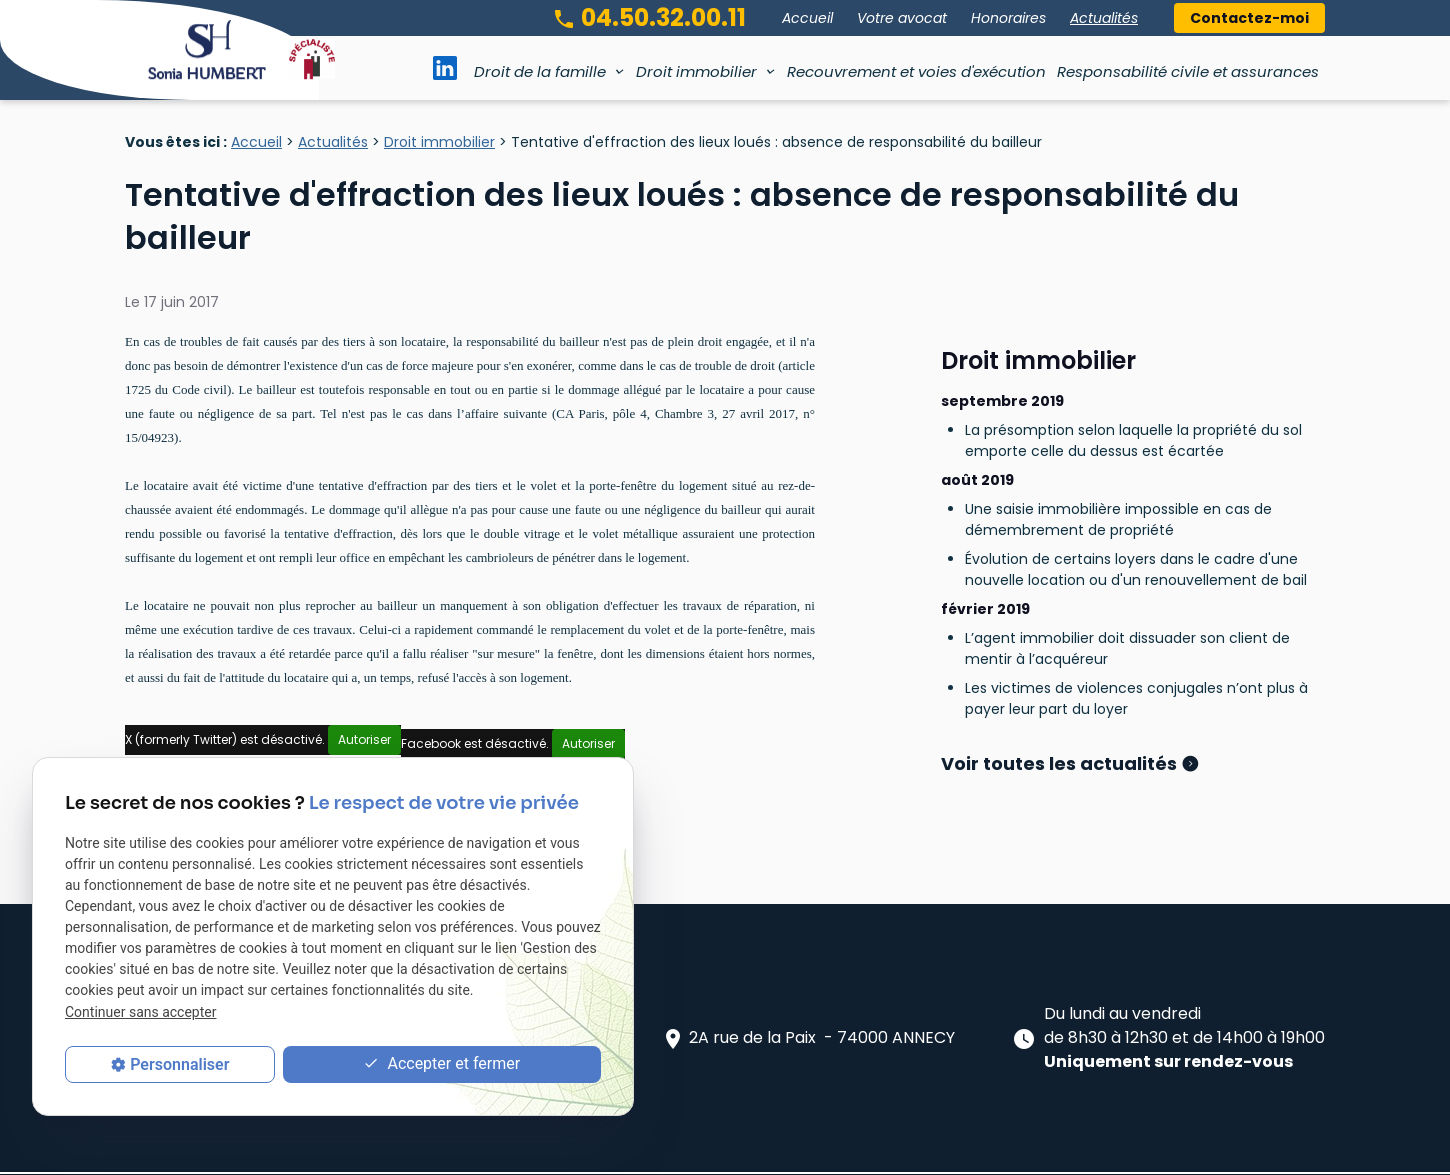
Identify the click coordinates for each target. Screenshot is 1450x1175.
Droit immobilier (696, 71)
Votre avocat (902, 18)
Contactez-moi (1249, 18)
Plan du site (494, 1149)
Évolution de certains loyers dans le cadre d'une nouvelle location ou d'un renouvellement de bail (1136, 516)
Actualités (1104, 18)
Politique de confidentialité (762, 1149)
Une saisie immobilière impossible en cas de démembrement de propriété (1118, 466)
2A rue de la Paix (808, 988)
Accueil (807, 18)
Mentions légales (605, 1149)
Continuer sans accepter (140, 1012)
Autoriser (364, 739)
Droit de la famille (540, 71)
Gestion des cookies (929, 1149)
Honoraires (1008, 18)
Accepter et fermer (441, 1064)
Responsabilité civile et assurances (1188, 71)
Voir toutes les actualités (1061, 710)
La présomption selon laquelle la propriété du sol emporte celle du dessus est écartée (1133, 387)
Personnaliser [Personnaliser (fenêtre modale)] (179, 1064)
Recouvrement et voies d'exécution (916, 71)
